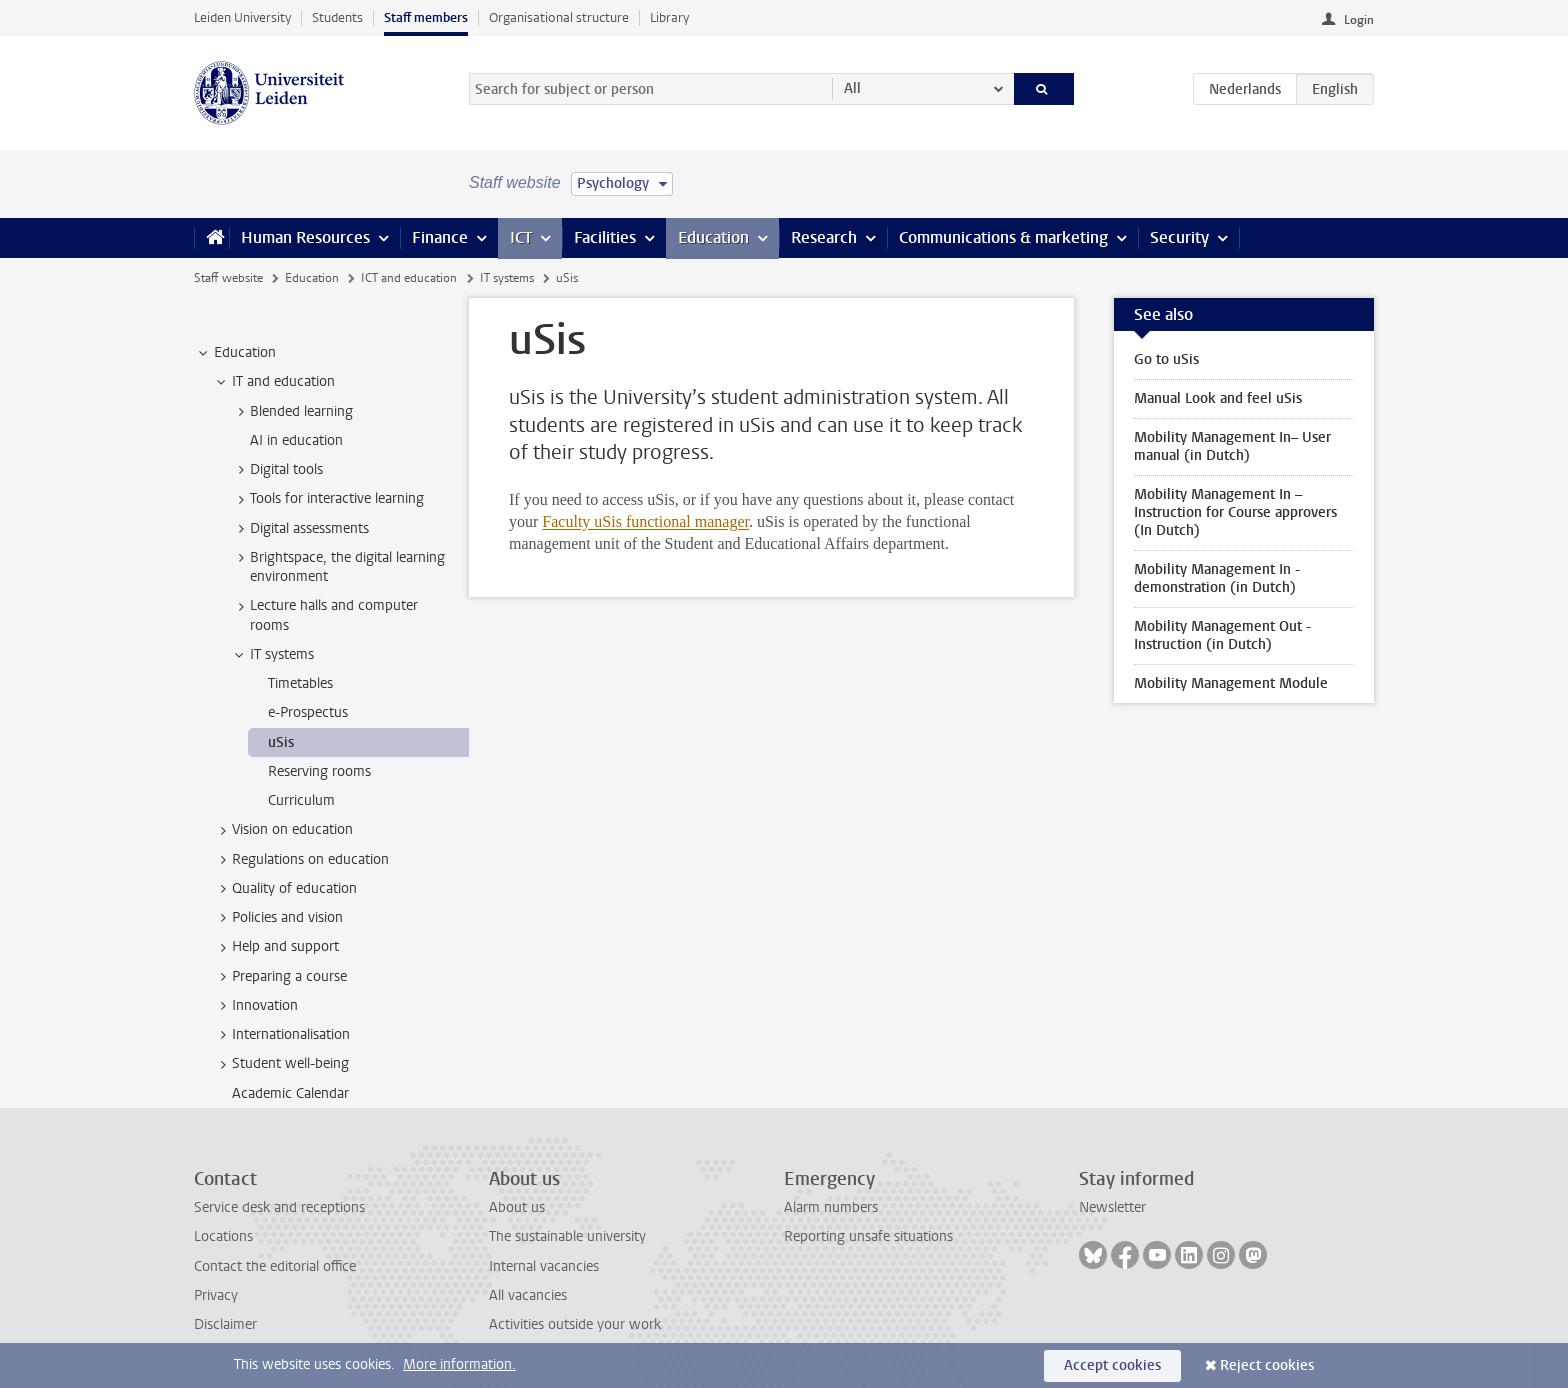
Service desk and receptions (279, 1207)
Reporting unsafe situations (868, 1236)
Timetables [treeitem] (300, 683)
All (852, 88)
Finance (440, 237)
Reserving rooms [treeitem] (319, 771)
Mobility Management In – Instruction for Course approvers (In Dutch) (1235, 512)
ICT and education (409, 278)
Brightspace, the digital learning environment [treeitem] (338, 567)
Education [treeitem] (235, 353)
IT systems (507, 278)
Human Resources (305, 237)
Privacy (216, 1295)
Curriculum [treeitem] (301, 800)
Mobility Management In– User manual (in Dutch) (1232, 446)
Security (1179, 237)
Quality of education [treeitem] (285, 889)
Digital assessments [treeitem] (300, 529)
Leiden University (242, 17)
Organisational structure (559, 17)
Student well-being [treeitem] (281, 1064)
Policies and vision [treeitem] (278, 918)
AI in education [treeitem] (296, 440)
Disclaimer (225, 1324)
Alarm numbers (831, 1207)
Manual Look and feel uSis (1218, 398)
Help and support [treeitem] (276, 947)
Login (1359, 20)
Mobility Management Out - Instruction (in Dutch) (1222, 635)
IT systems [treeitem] (272, 655)
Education (713, 237)
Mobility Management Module (1231, 683)
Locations (223, 1236)
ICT (521, 237)
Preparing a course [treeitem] (280, 977)
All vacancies (528, 1295)
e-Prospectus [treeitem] (308, 712)
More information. (459, 1364)
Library (669, 17)
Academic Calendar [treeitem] (290, 1093)
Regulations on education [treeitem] (301, 860)
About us (517, 1207)
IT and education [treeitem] (274, 382)
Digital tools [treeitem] (277, 470)
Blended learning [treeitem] (292, 412)
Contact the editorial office (275, 1266)
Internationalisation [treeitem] (281, 1035)
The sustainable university (567, 1236)
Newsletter (1112, 1207)
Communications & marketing (1003, 237)
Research (824, 237)
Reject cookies (1267, 1365)
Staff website (228, 278)
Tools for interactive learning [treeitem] (327, 499)
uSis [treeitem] (281, 742)
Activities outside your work (575, 1324)
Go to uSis (1166, 359)
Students (337, 17)
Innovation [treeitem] (255, 1006)
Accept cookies (1112, 1365)
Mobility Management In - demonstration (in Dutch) (1217, 578)
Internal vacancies (544, 1266)
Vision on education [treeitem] (283, 830)
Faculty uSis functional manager (645, 521)
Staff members (426, 17)
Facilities (605, 237)
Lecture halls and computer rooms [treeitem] (324, 615)
